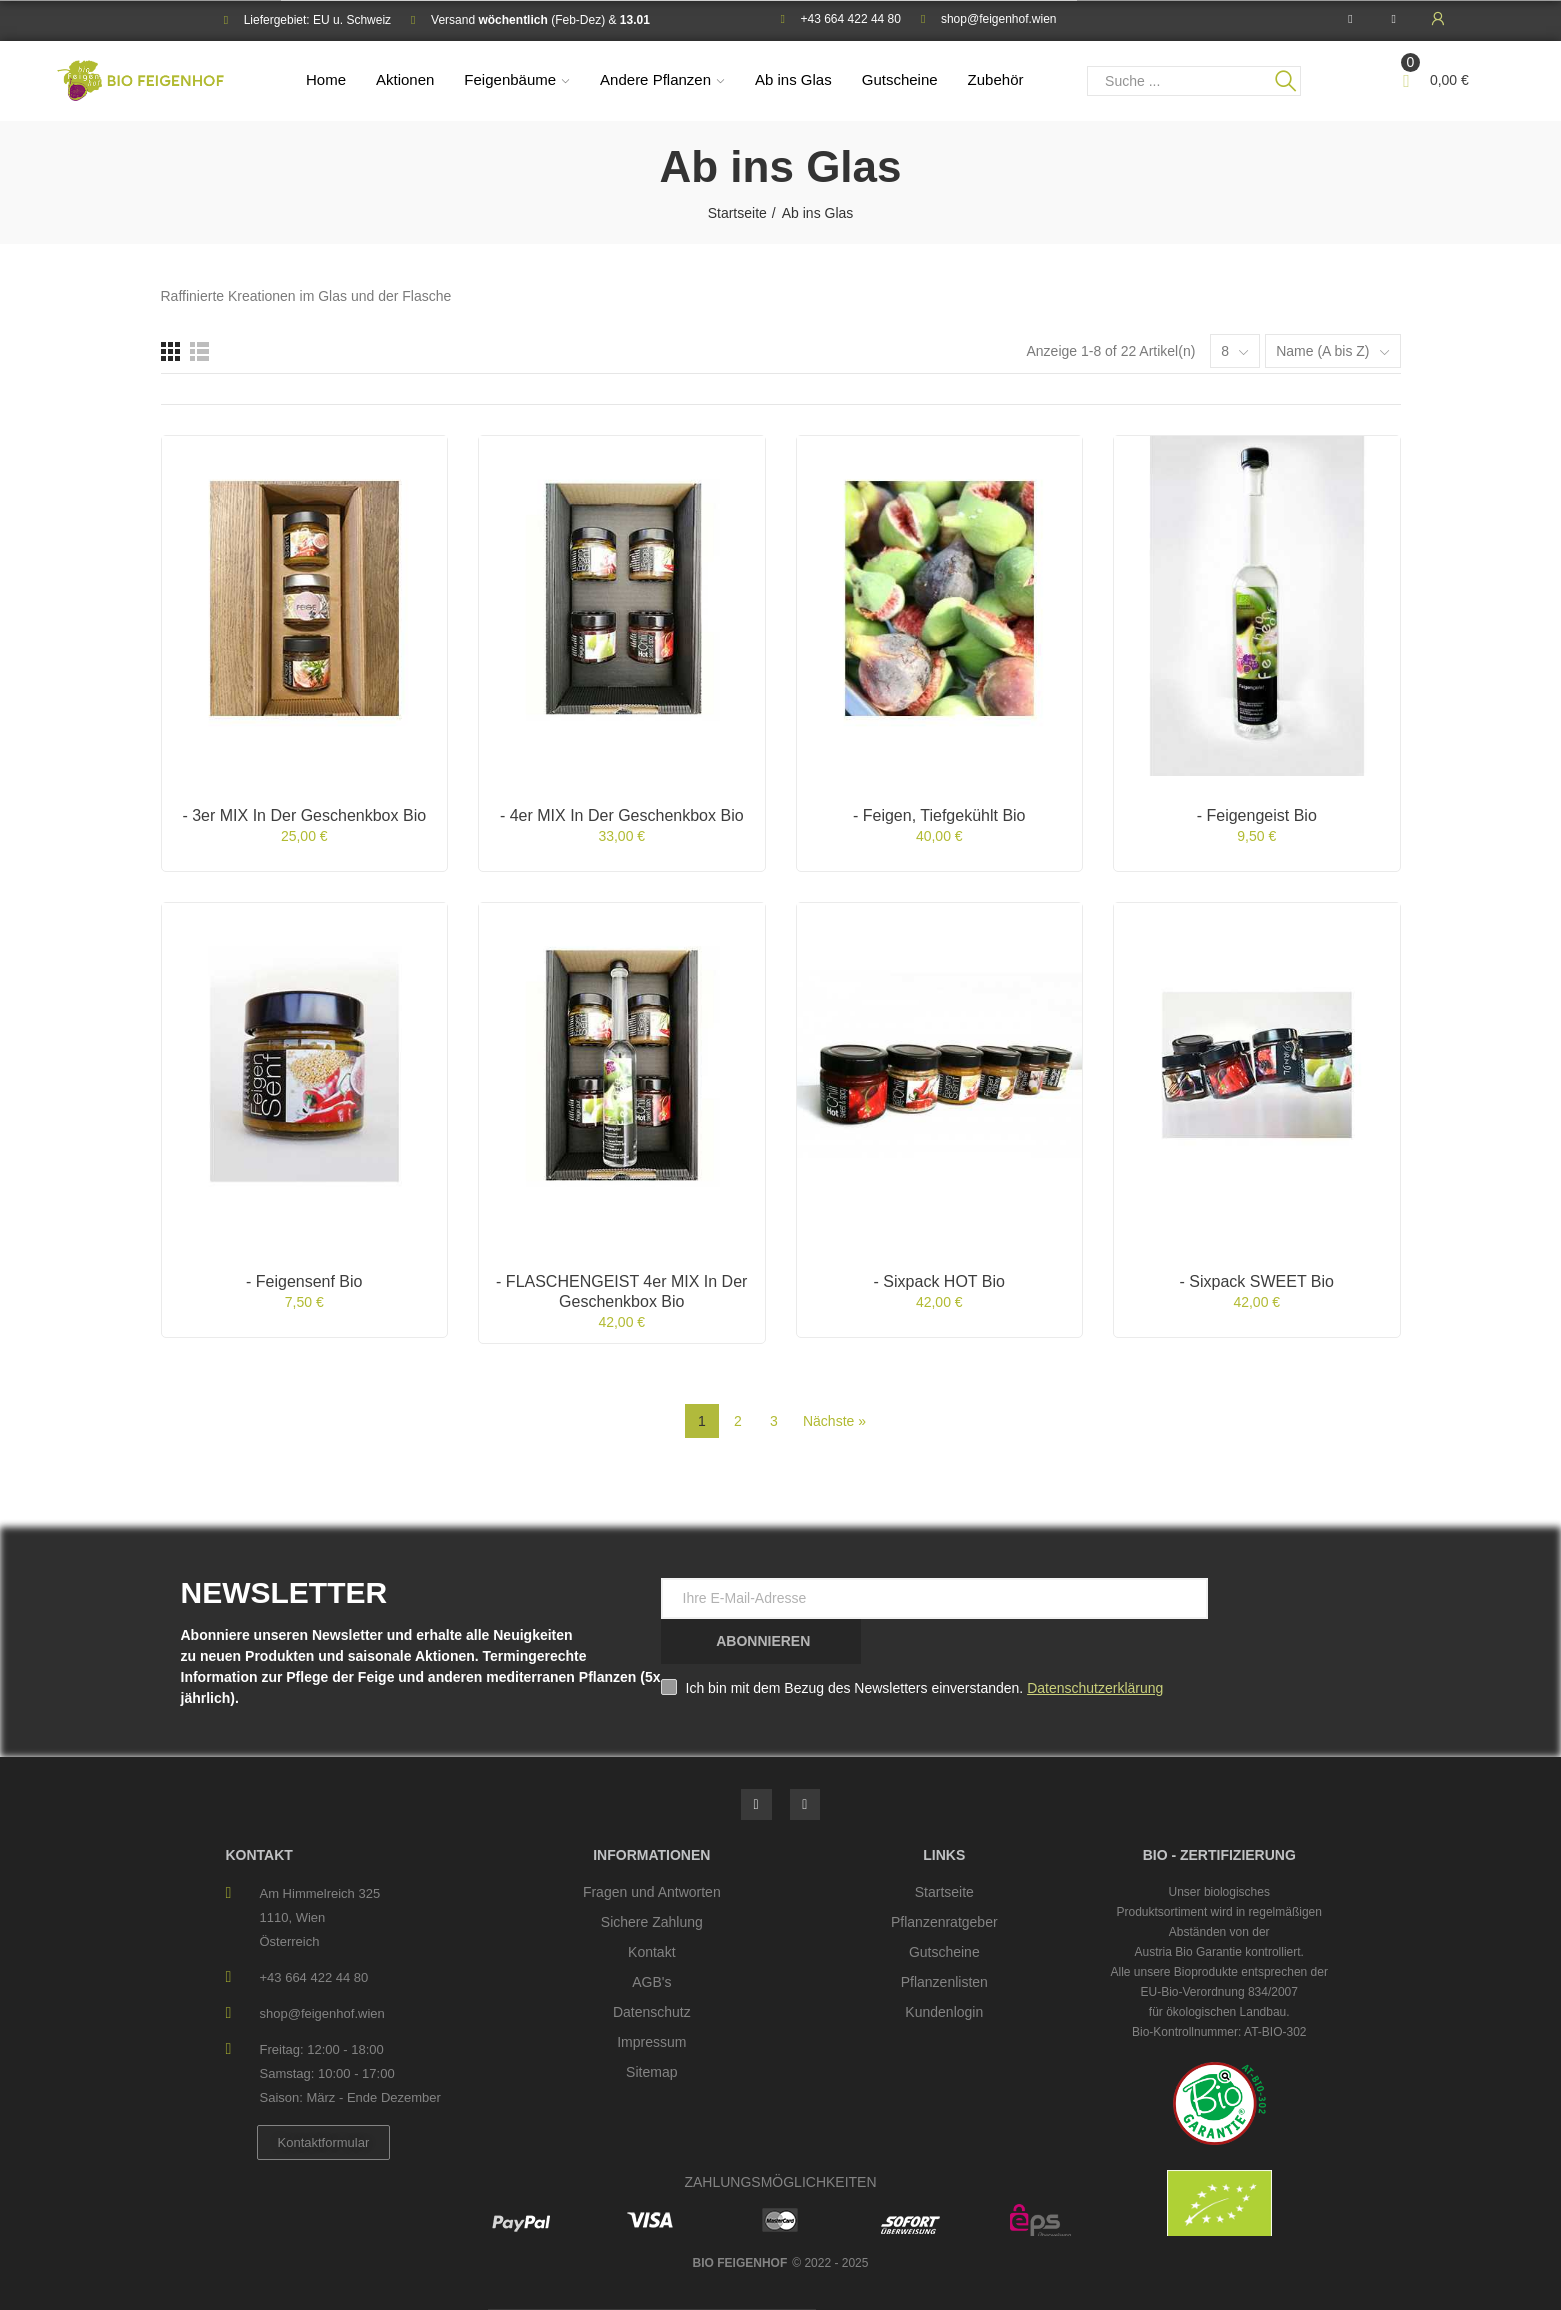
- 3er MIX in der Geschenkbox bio (304, 815)
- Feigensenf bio (304, 1281)
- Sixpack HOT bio (939, 1281)
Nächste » (834, 1421)
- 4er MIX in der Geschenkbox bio (622, 815)
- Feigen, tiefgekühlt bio (939, 815)
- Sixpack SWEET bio (1257, 1281)
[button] (324, 2142)
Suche (1286, 81)
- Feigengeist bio (1257, 815)
